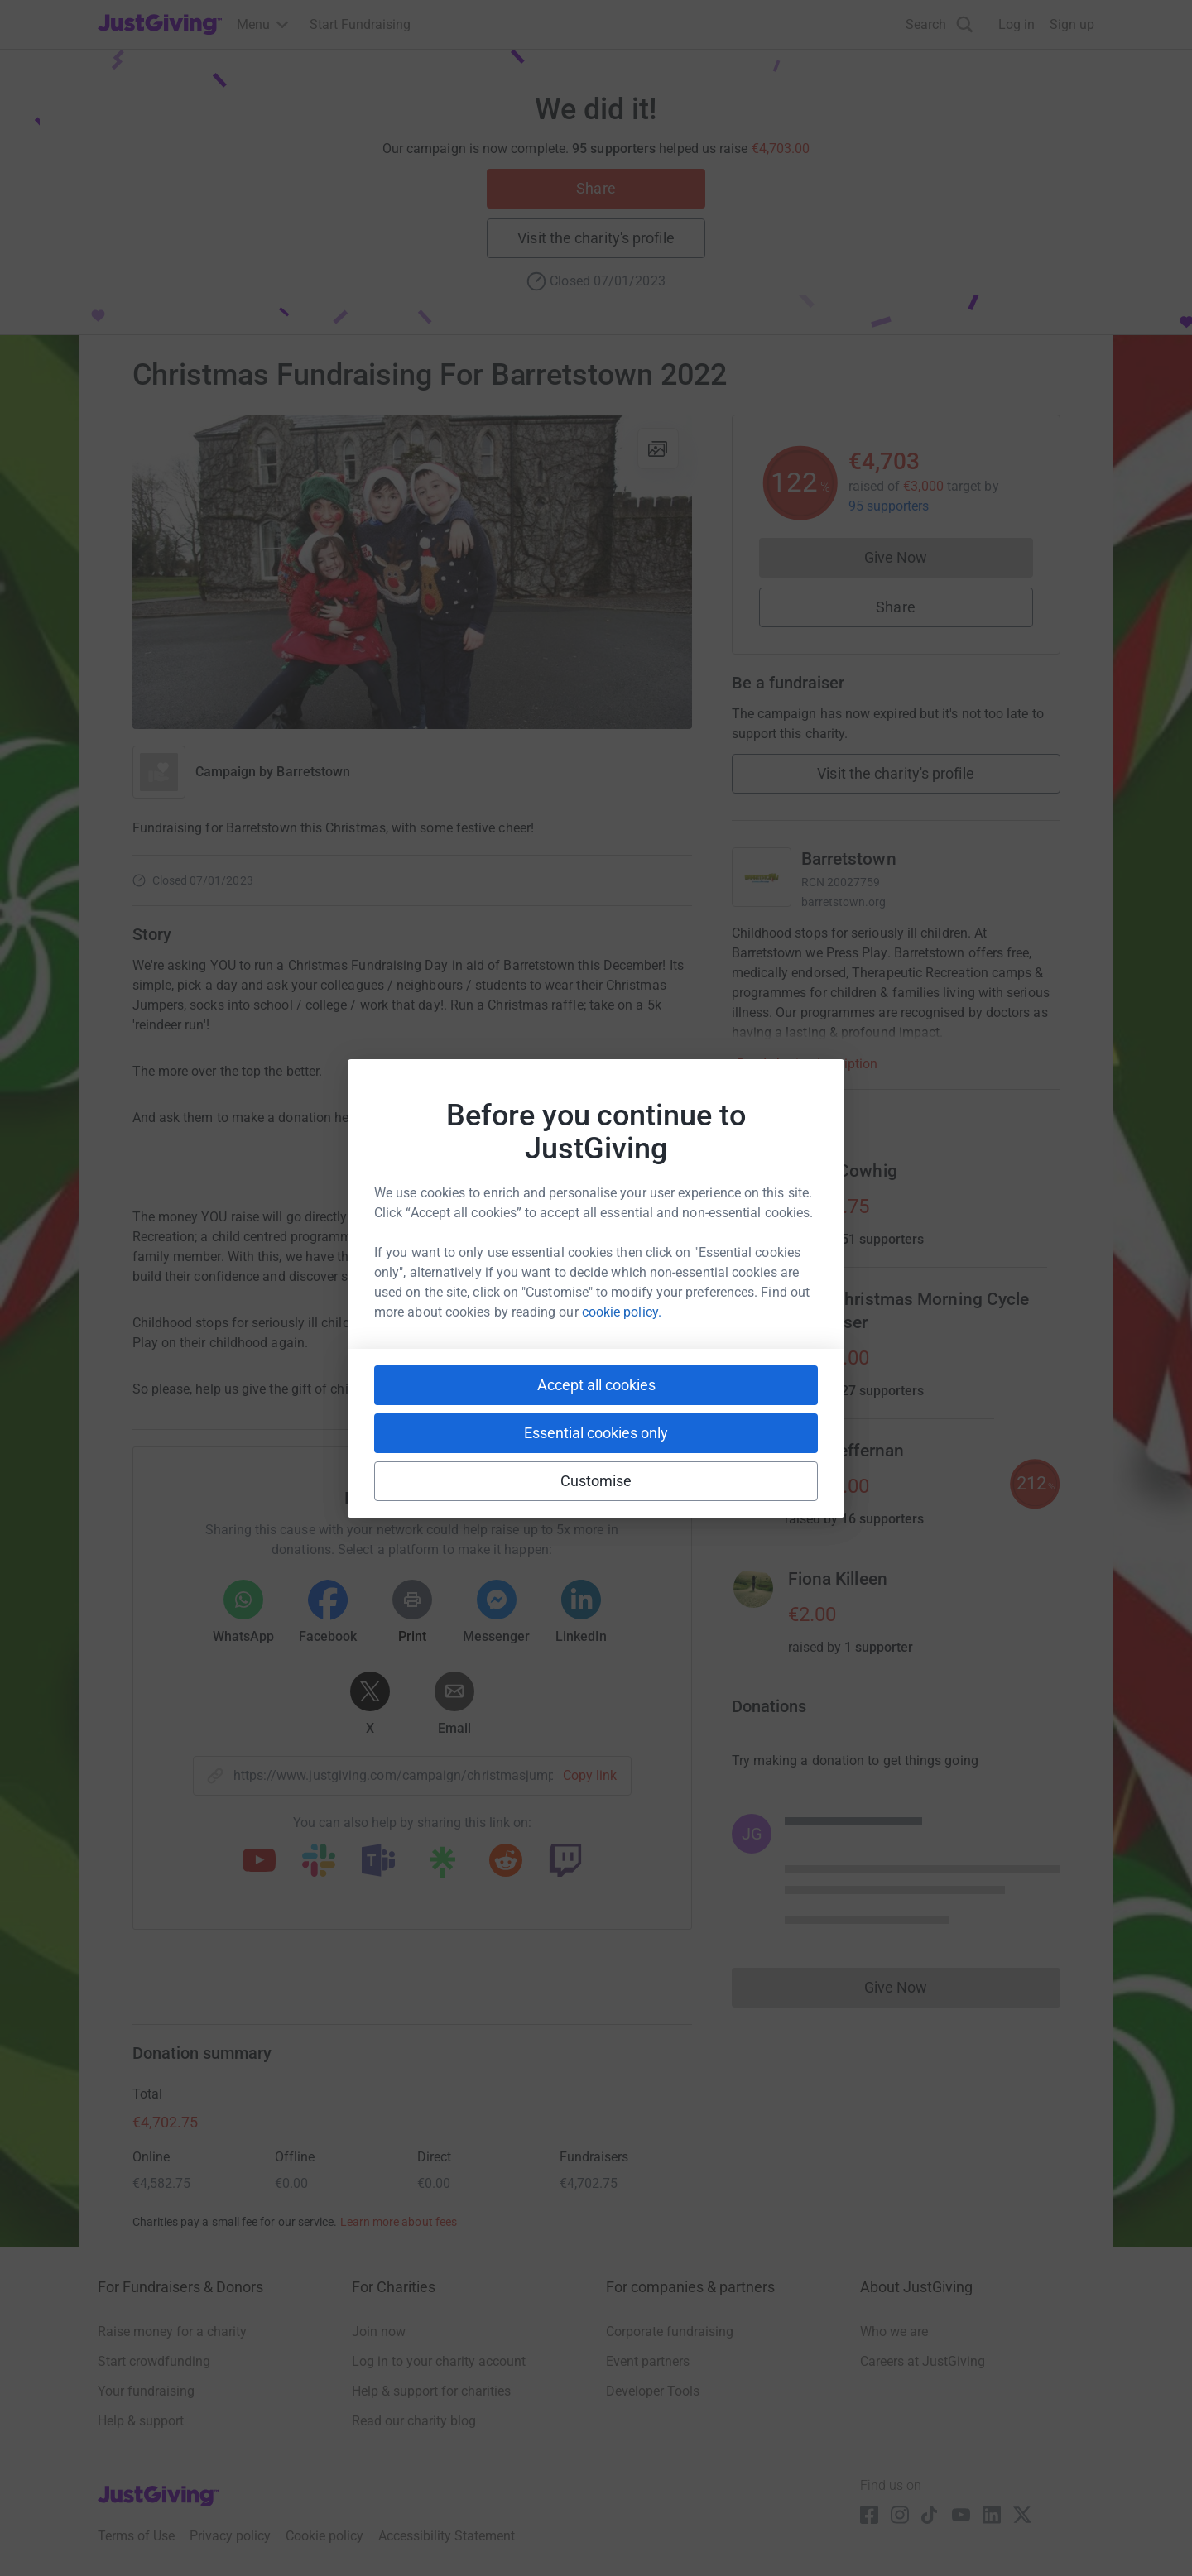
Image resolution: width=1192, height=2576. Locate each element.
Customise (596, 1480)
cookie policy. (621, 1312)
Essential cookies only (596, 1433)
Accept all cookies (596, 1385)
